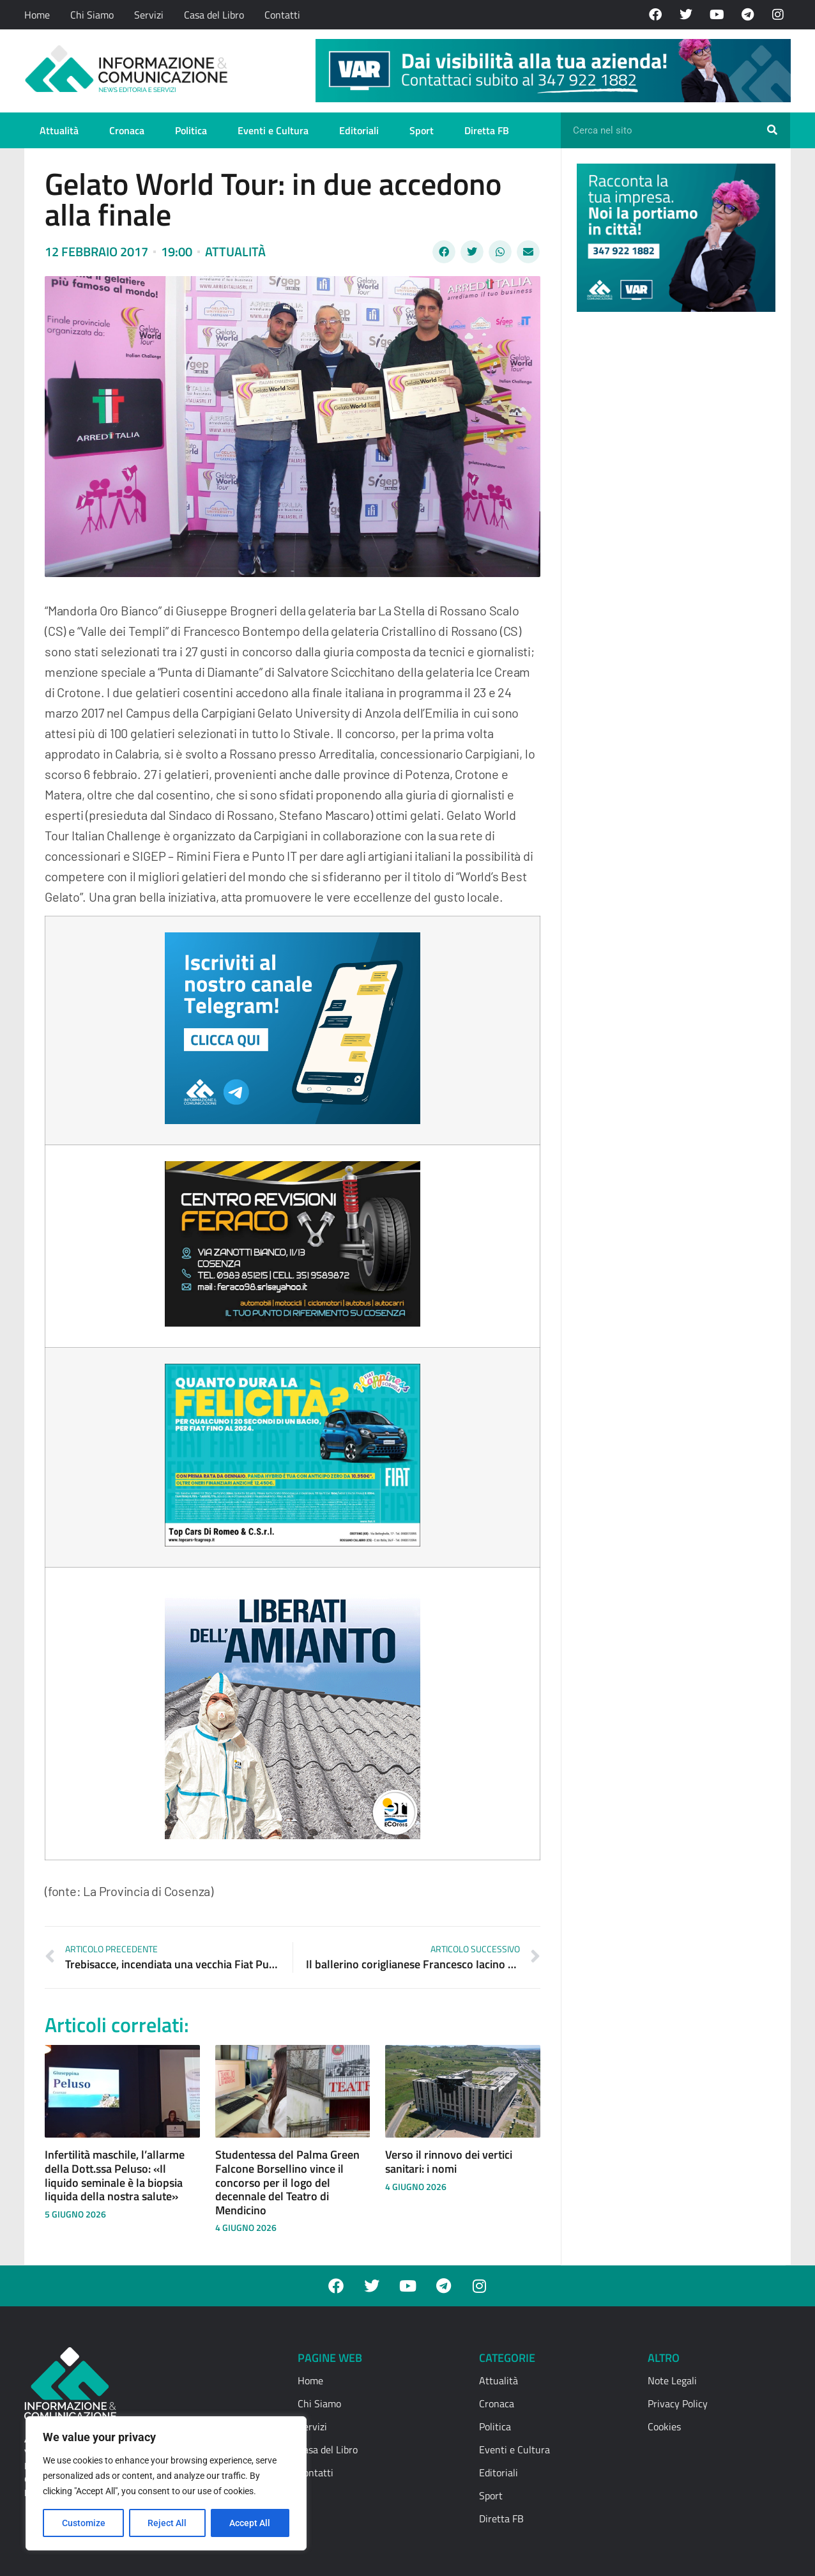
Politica (191, 130)
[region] (166, 2483)
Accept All (250, 2523)
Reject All (167, 2523)
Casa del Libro (214, 14)
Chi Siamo (92, 14)
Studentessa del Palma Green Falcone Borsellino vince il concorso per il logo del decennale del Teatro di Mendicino (287, 2182)
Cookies (664, 2426)
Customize (83, 2523)
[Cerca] (772, 130)
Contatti (282, 14)
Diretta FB (486, 130)
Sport (421, 130)
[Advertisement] (672, 519)
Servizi (149, 14)
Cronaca (126, 130)
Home (37, 14)
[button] (443, 251)
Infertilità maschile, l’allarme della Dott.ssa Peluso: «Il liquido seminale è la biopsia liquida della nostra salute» (115, 2175)
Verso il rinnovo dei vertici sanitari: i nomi (448, 2161)
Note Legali (672, 2380)
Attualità (59, 130)
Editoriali (359, 130)
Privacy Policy (678, 2403)
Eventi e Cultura (273, 130)
